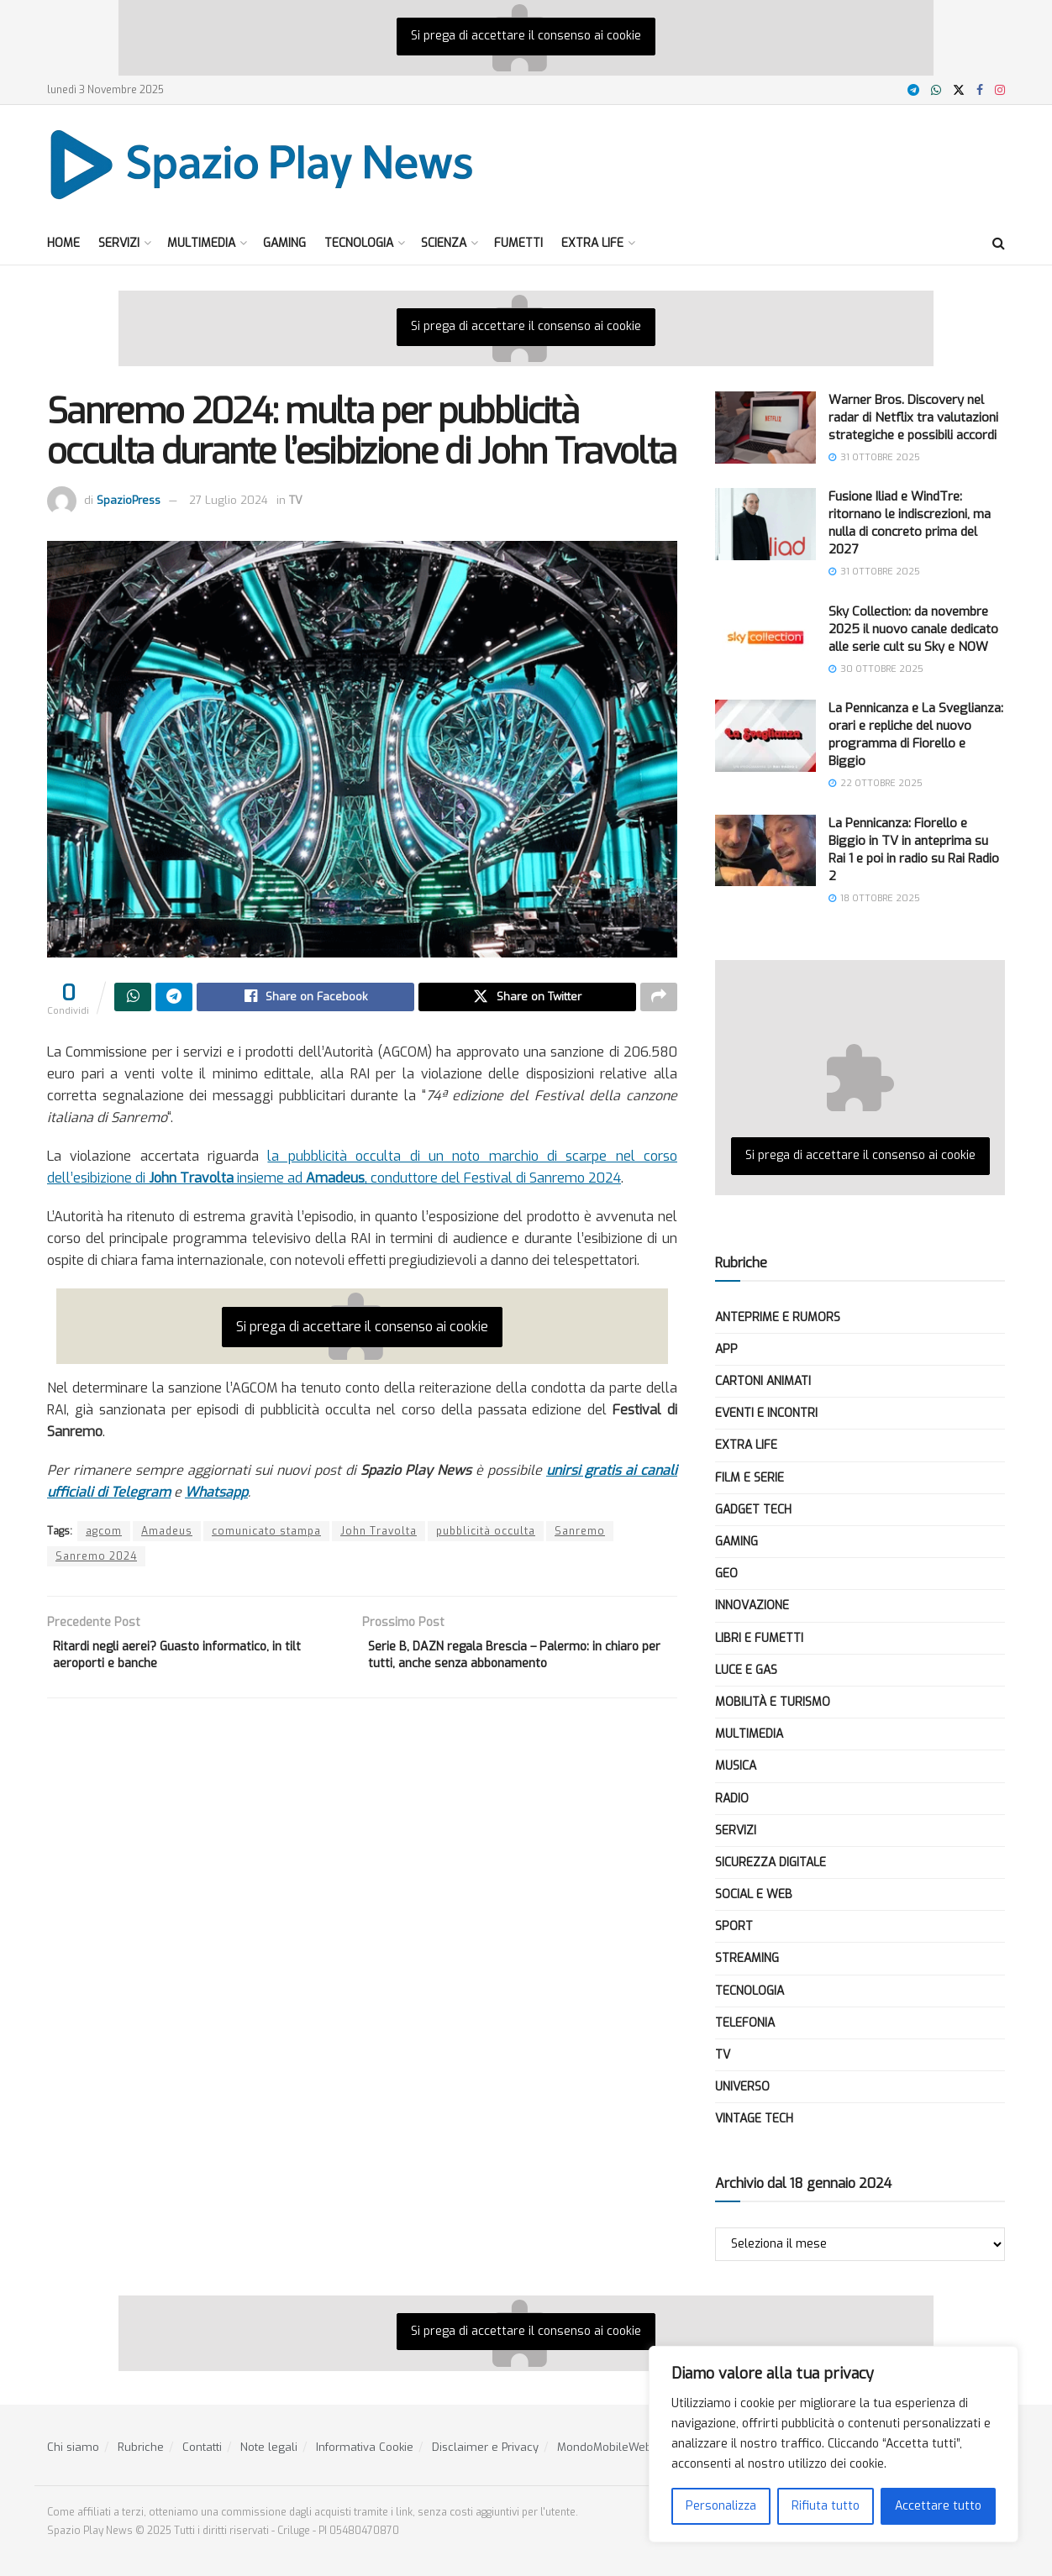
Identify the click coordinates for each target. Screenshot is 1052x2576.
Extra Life (592, 243)
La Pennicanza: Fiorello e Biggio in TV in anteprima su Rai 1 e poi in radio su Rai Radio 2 (913, 849)
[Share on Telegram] (173, 999)
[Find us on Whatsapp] (936, 90)
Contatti (202, 2447)
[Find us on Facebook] (979, 90)
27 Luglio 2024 (228, 500)
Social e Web (753, 1894)
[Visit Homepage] (262, 164)
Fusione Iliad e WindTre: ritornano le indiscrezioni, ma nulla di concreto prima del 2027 (909, 523)
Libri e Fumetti (759, 1638)
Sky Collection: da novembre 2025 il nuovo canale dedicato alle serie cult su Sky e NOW (913, 629)
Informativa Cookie (364, 2447)
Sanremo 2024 (96, 1559)
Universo (742, 2087)
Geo (726, 1574)
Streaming (747, 1958)
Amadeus (166, 1533)
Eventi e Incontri (766, 1413)
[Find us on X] (959, 90)
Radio (732, 1799)
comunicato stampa (266, 1533)
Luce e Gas (746, 1670)
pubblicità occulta (485, 1533)
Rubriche (141, 2447)
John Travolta (378, 1533)
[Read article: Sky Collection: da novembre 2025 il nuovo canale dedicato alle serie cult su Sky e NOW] (765, 639)
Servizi (118, 243)
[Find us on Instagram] (1000, 90)
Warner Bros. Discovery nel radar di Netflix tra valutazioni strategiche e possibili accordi (913, 417)
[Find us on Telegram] (913, 90)
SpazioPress (128, 500)
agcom (104, 1533)
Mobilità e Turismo (772, 1702)
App (726, 1349)
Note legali (268, 2447)
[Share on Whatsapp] (132, 999)
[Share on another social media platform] (658, 999)
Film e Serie (749, 1478)
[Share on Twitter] (527, 999)
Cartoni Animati (763, 1381)
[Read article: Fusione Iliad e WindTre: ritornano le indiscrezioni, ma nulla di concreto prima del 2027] (765, 524)
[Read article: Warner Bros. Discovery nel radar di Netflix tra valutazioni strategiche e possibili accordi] (765, 427)
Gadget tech (753, 1510)
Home (63, 243)
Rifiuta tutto (826, 2506)
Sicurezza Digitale (770, 1862)
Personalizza (721, 2506)
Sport (734, 1926)
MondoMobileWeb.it (608, 2447)
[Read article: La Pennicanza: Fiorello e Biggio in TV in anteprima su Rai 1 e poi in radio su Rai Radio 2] (765, 851)
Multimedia (201, 243)
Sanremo (580, 1533)
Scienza (443, 243)
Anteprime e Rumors (777, 1317)
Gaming (284, 243)
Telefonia (745, 2023)
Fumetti (518, 243)
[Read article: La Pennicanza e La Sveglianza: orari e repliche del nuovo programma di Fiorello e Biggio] (765, 736)
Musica (735, 1766)
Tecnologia (358, 243)
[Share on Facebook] (305, 999)
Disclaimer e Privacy (485, 2447)
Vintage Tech (754, 2119)
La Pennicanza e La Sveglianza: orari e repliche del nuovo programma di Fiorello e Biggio (915, 734)
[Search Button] (998, 244)
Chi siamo (73, 2447)
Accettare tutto (938, 2506)
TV (295, 500)
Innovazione (752, 1605)
